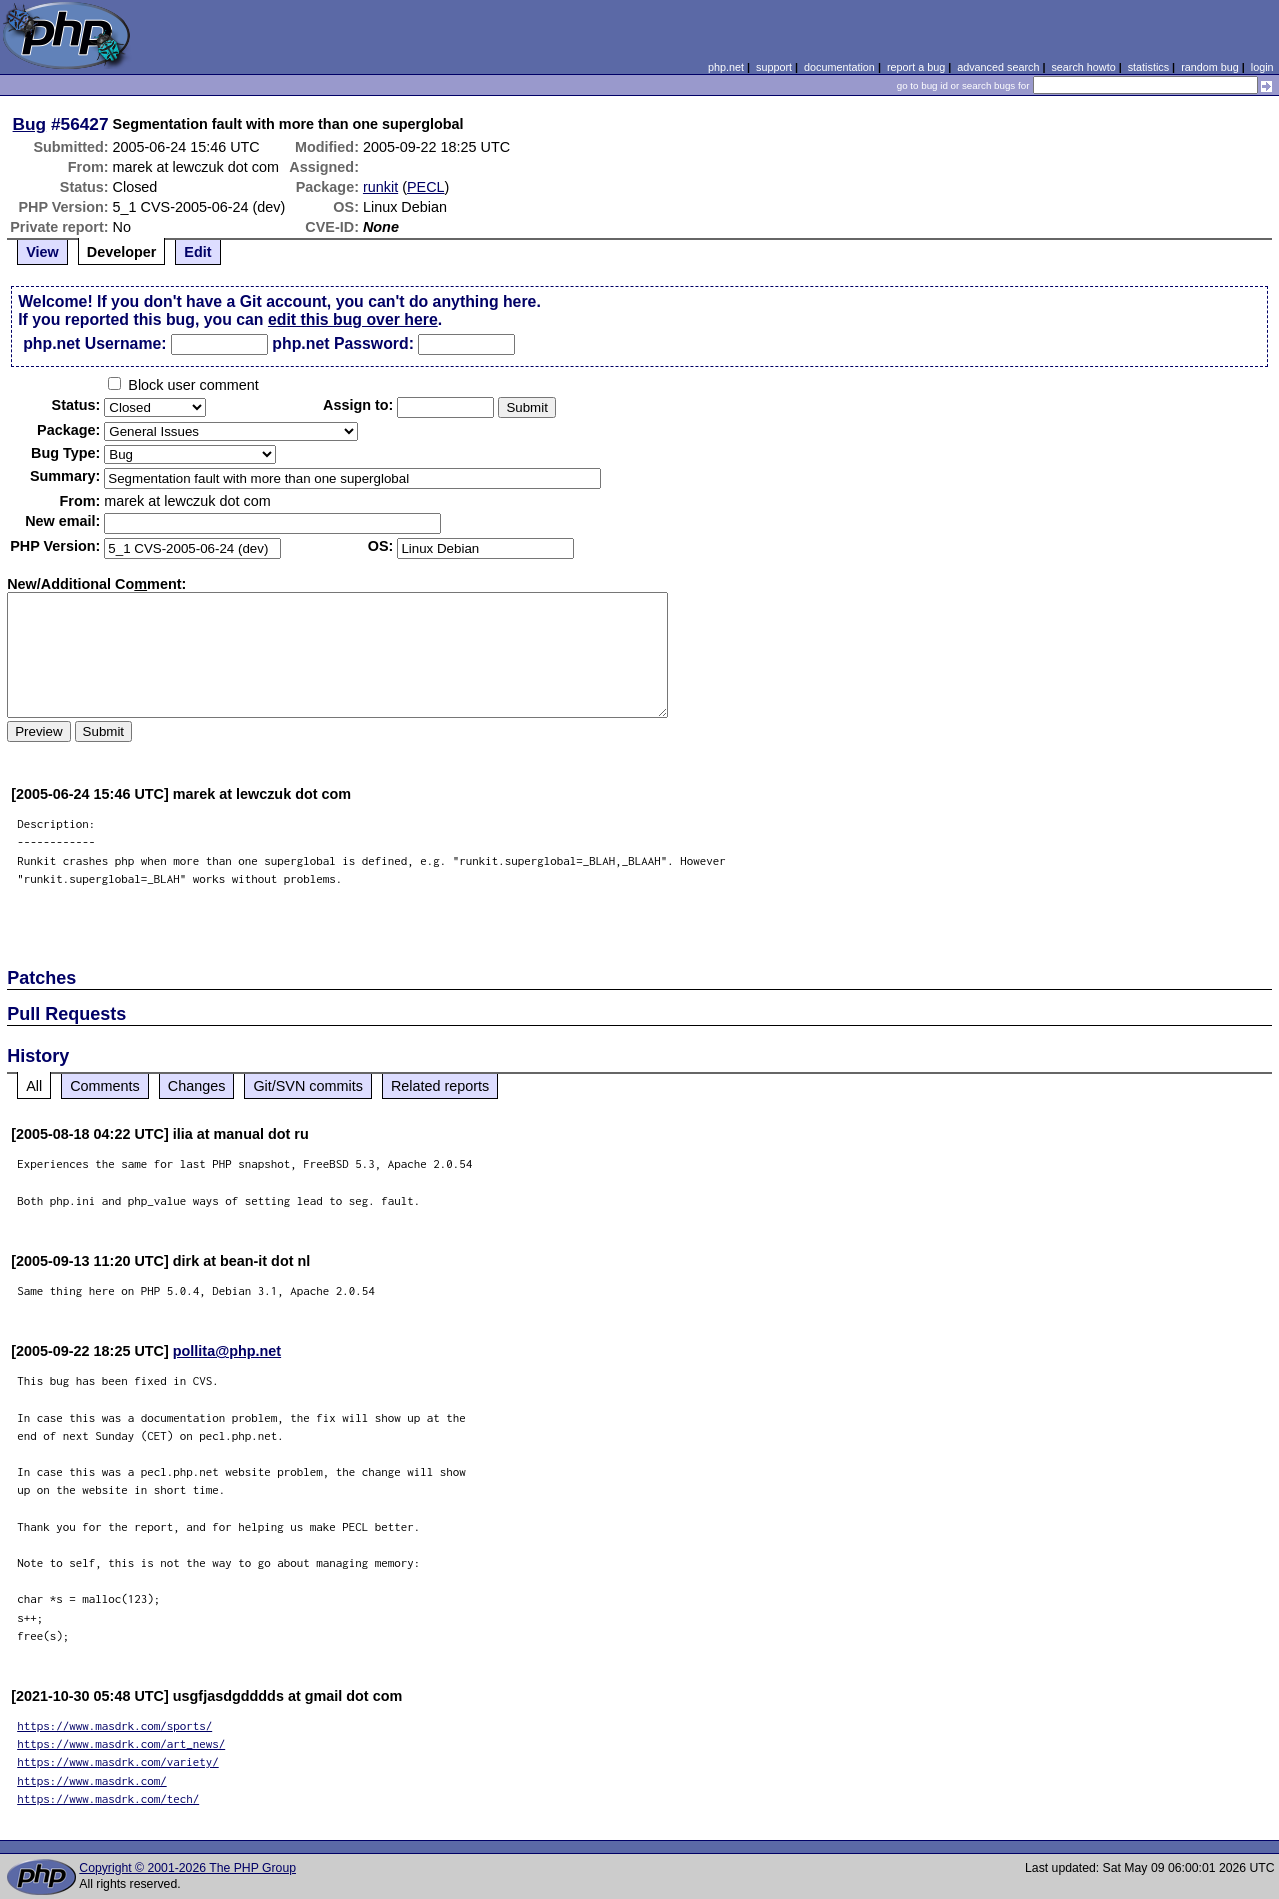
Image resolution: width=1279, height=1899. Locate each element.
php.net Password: (343, 343)
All (34, 1086)
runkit (380, 187)
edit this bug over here (353, 319)
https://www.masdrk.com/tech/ (108, 1798)
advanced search (998, 67)
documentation (839, 67)
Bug (30, 124)
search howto (1083, 67)
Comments (105, 1086)
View (42, 252)
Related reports (440, 1086)
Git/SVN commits (308, 1086)
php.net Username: (94, 343)
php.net (726, 67)
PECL (426, 187)
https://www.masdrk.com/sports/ (114, 1725)
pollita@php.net (227, 1351)
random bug (1210, 67)
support (774, 67)
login (1262, 67)
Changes (197, 1086)
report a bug (916, 67)
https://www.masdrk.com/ (92, 1780)
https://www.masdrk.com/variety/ (118, 1761)
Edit (197, 252)
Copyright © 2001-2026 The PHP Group (187, 1868)
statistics (1148, 67)
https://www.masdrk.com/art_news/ (121, 1743)
